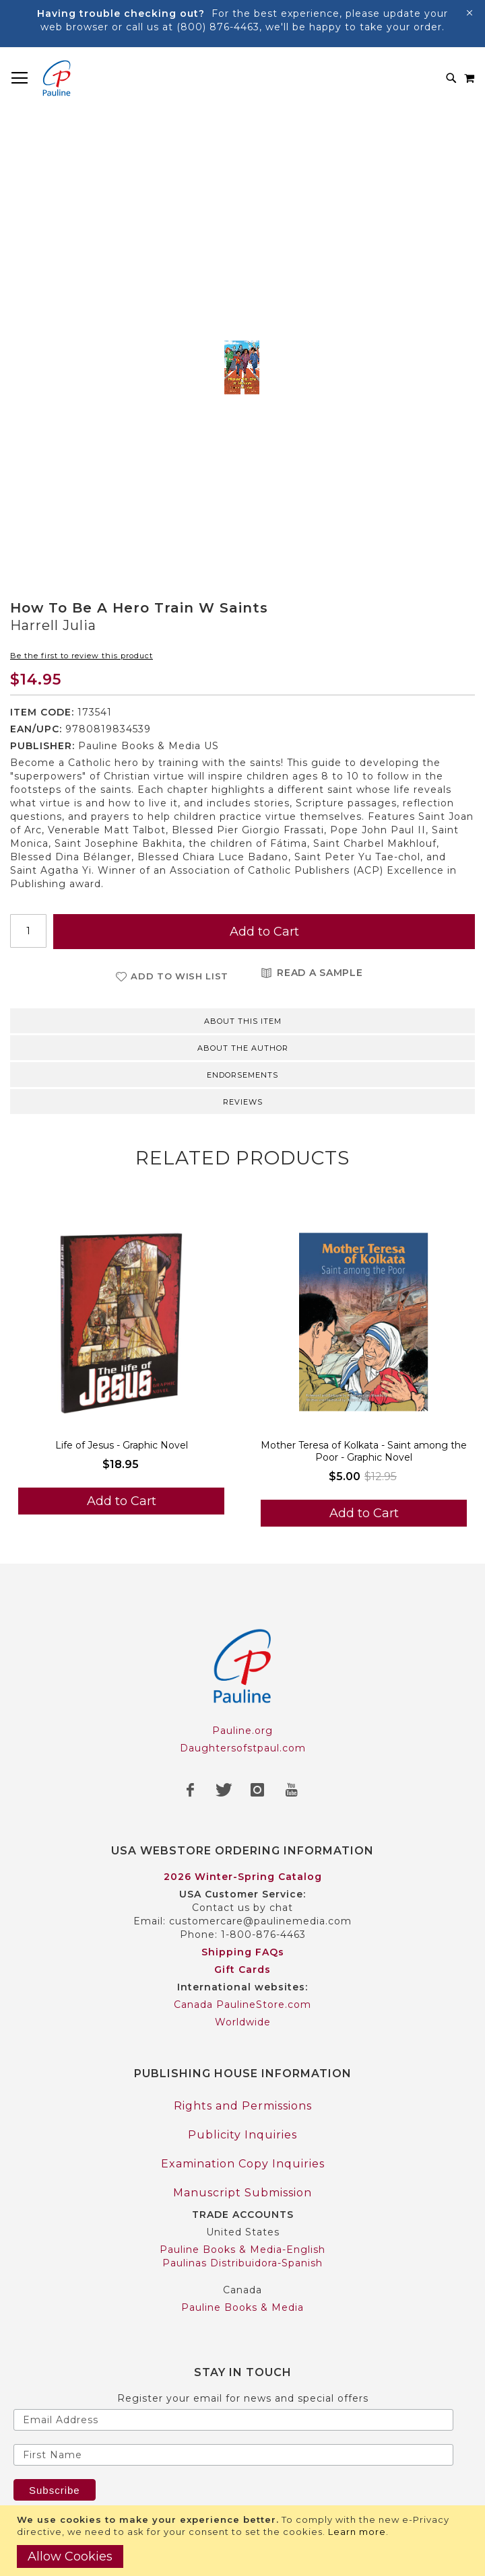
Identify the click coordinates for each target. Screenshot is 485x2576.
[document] (244, 2540)
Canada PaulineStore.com (242, 2004)
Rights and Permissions (243, 2105)
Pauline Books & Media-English (242, 2249)
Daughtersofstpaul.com (243, 1748)
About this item (243, 1021)
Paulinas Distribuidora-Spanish (242, 2263)
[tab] (242, 1019)
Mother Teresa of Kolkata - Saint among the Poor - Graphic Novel (364, 1451)
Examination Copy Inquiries (243, 2163)
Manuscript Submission (242, 2192)
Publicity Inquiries (242, 2134)
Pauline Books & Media (242, 2307)
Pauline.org (242, 1731)
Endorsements (242, 1075)
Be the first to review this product (81, 655)
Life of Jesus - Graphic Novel (121, 1445)
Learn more (357, 2531)
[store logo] (56, 78)
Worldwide (243, 2022)
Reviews (243, 1102)
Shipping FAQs (242, 1952)
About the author (242, 1048)
